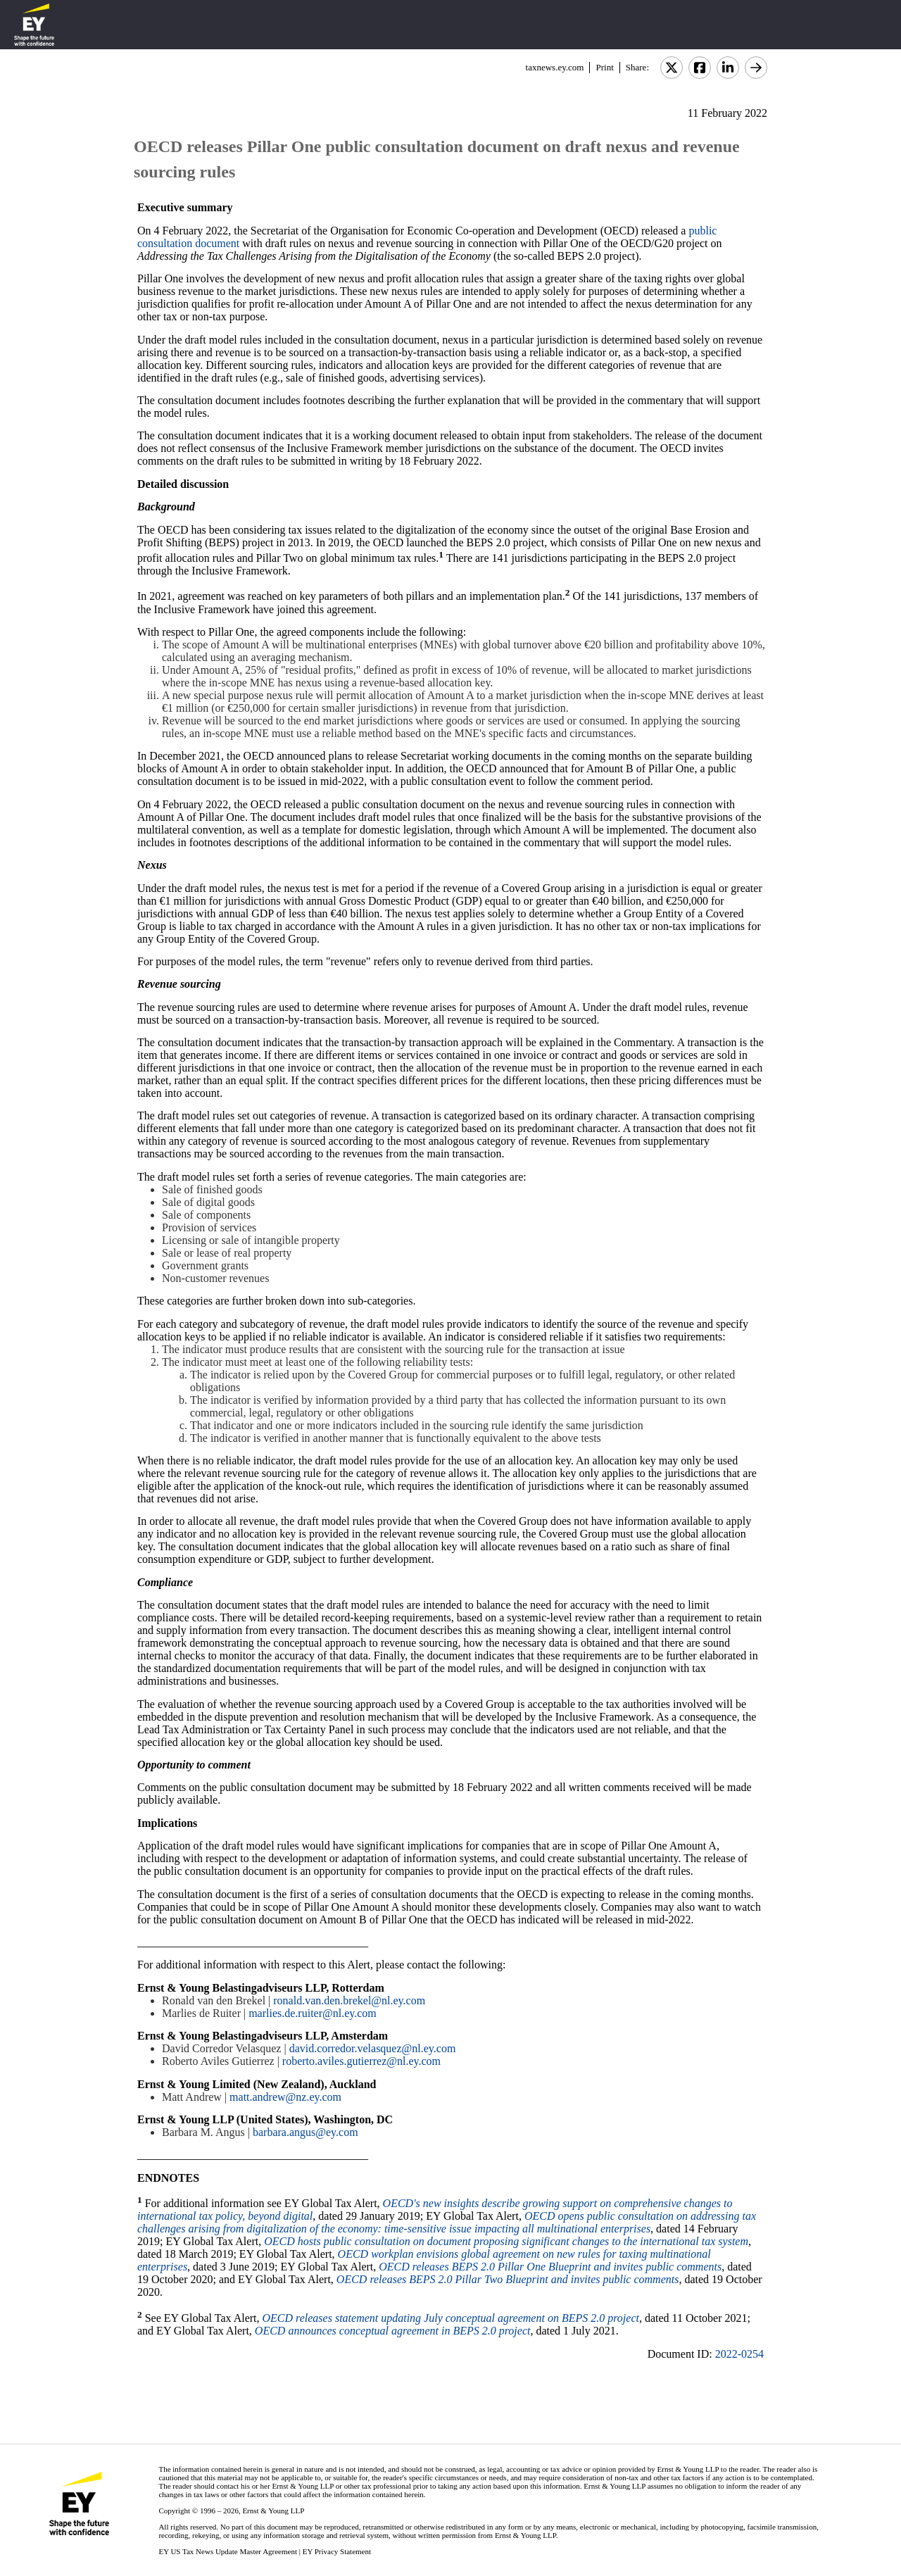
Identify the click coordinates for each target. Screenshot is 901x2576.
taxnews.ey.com (555, 67)
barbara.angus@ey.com (305, 2132)
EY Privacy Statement (337, 2551)
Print (604, 67)
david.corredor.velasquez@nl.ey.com (372, 2048)
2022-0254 (739, 2354)
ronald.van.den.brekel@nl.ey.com (349, 2000)
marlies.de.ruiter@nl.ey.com (312, 2013)
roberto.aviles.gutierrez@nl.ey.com (361, 2061)
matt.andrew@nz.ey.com (285, 2097)
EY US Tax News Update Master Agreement (227, 2551)
